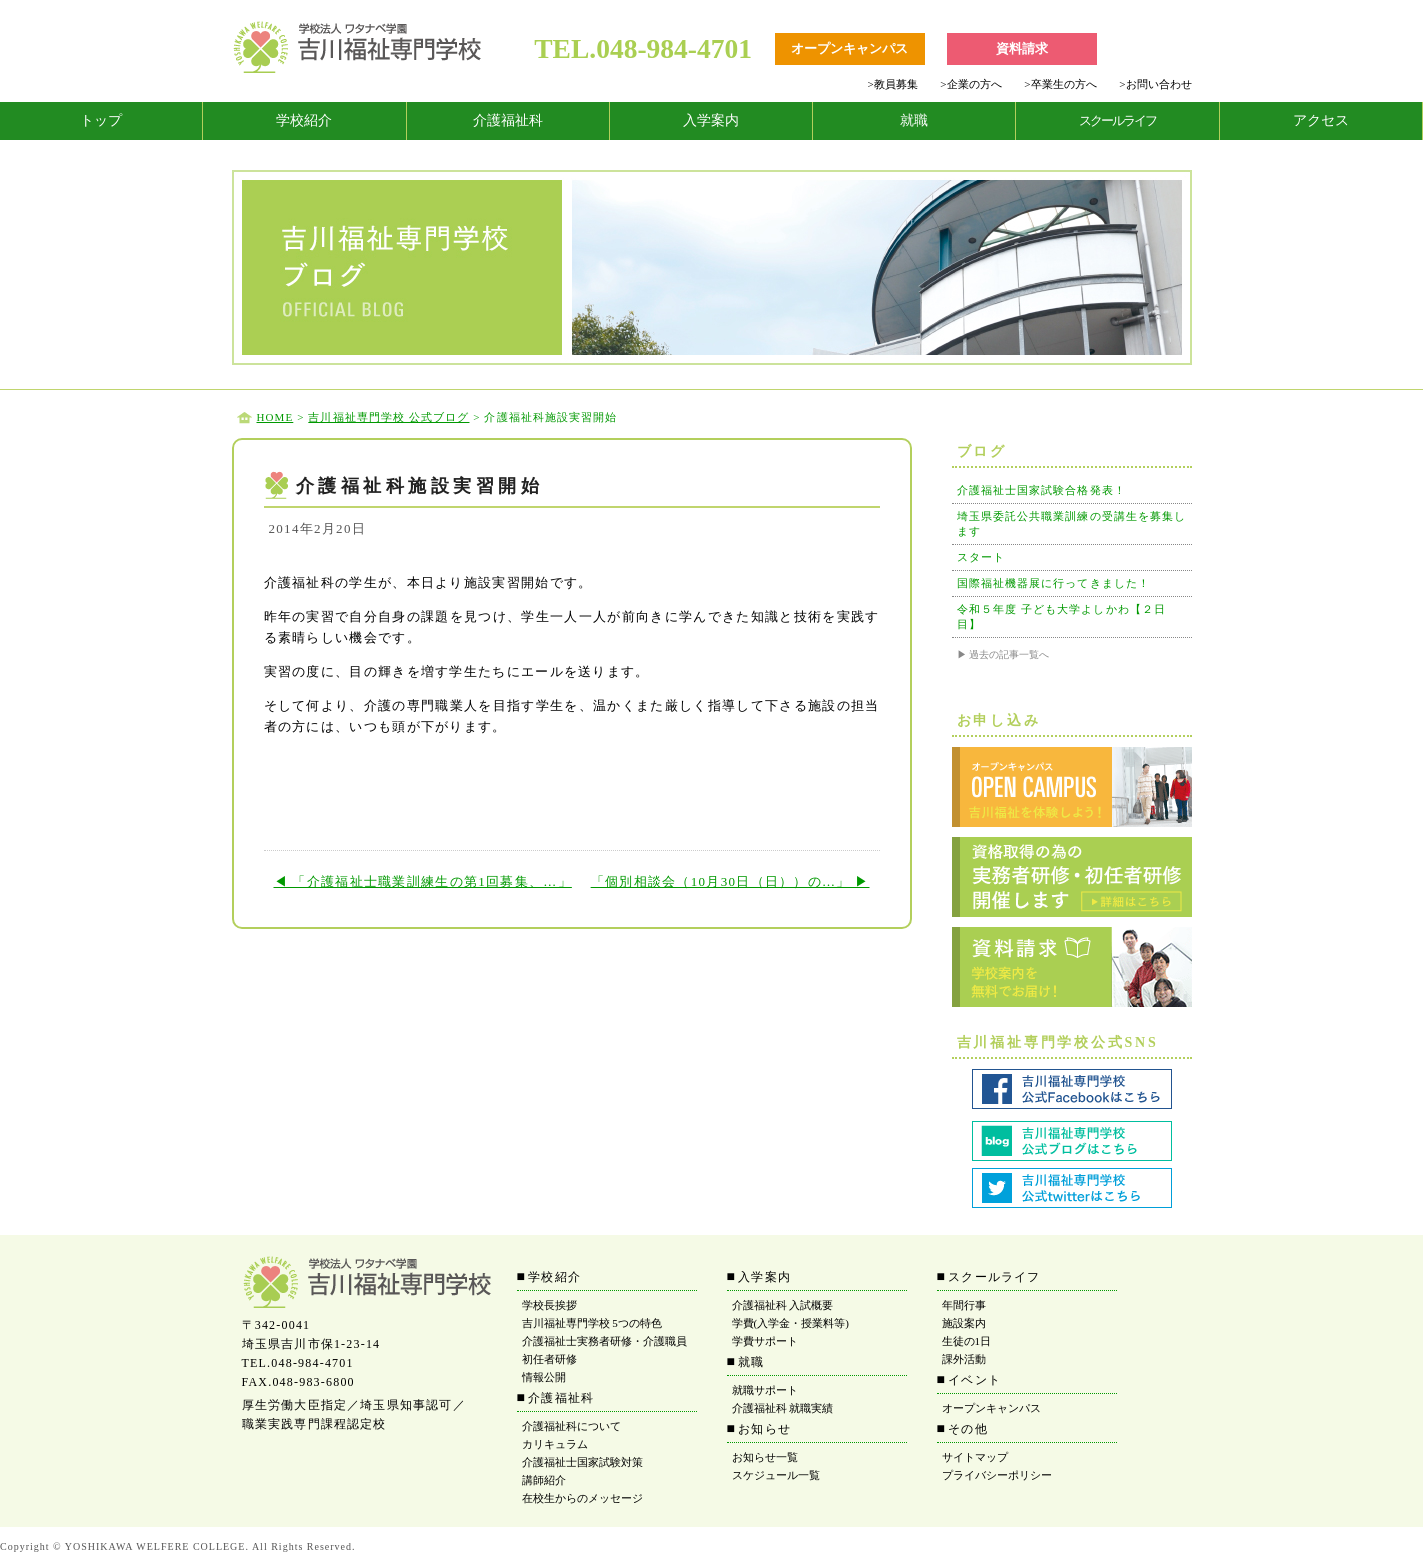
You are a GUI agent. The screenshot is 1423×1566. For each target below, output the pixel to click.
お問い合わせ (1155, 84)
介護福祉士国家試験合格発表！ (1041, 490)
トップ (101, 120)
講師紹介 (544, 1480)
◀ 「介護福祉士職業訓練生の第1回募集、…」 (423, 881)
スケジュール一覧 (776, 1475)
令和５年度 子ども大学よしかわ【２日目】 (1062, 616)
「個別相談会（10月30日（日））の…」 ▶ (730, 881)
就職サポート (765, 1390)
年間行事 (964, 1305)
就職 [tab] (914, 120)
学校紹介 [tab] (304, 120)
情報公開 (544, 1377)
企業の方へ (970, 84)
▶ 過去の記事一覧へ (1003, 654)
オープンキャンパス (991, 1408)
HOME (275, 417)
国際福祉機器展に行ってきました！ (1054, 583)
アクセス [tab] (1321, 120)
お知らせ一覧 (765, 1457)
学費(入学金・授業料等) (790, 1323)
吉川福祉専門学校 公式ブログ (388, 417)
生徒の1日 (967, 1341)
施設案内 (964, 1323)
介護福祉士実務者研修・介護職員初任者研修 (604, 1350)
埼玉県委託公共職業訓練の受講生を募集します (1072, 523)
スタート (981, 557)
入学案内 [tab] (711, 120)
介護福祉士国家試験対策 (582, 1462)
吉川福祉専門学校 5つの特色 (592, 1323)
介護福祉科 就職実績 (783, 1408)
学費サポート (765, 1341)
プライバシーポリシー (997, 1475)
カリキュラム (555, 1444)
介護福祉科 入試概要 (783, 1305)
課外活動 (964, 1359)
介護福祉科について (571, 1426)
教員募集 (892, 84)
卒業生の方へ (1060, 84)
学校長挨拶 (549, 1305)
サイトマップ (975, 1457)
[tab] (101, 121)
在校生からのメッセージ (582, 1498)
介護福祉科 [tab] (508, 120)
